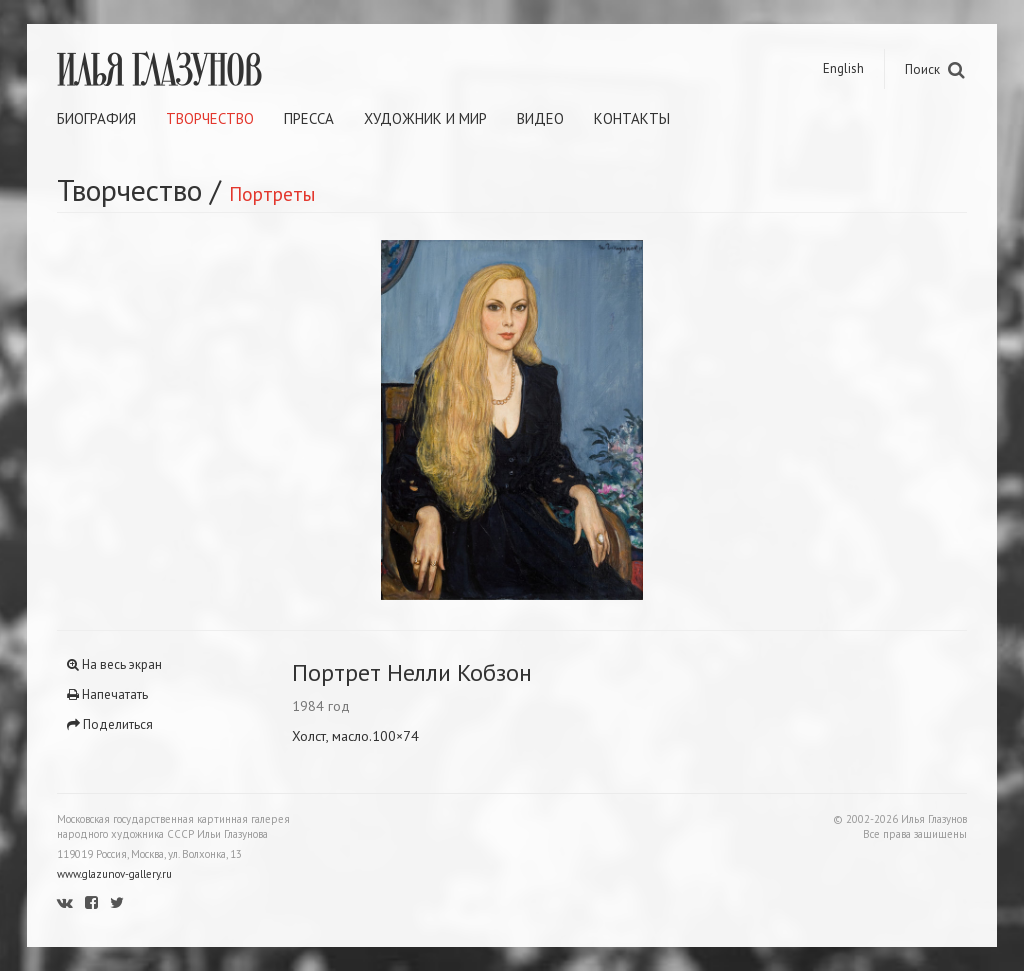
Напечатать (107, 694)
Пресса (309, 118)
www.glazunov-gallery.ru (114, 874)
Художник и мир (425, 118)
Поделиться (110, 724)
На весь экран (114, 664)
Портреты (272, 193)
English (843, 68)
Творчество (210, 118)
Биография (96, 118)
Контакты (632, 118)
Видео (540, 118)
